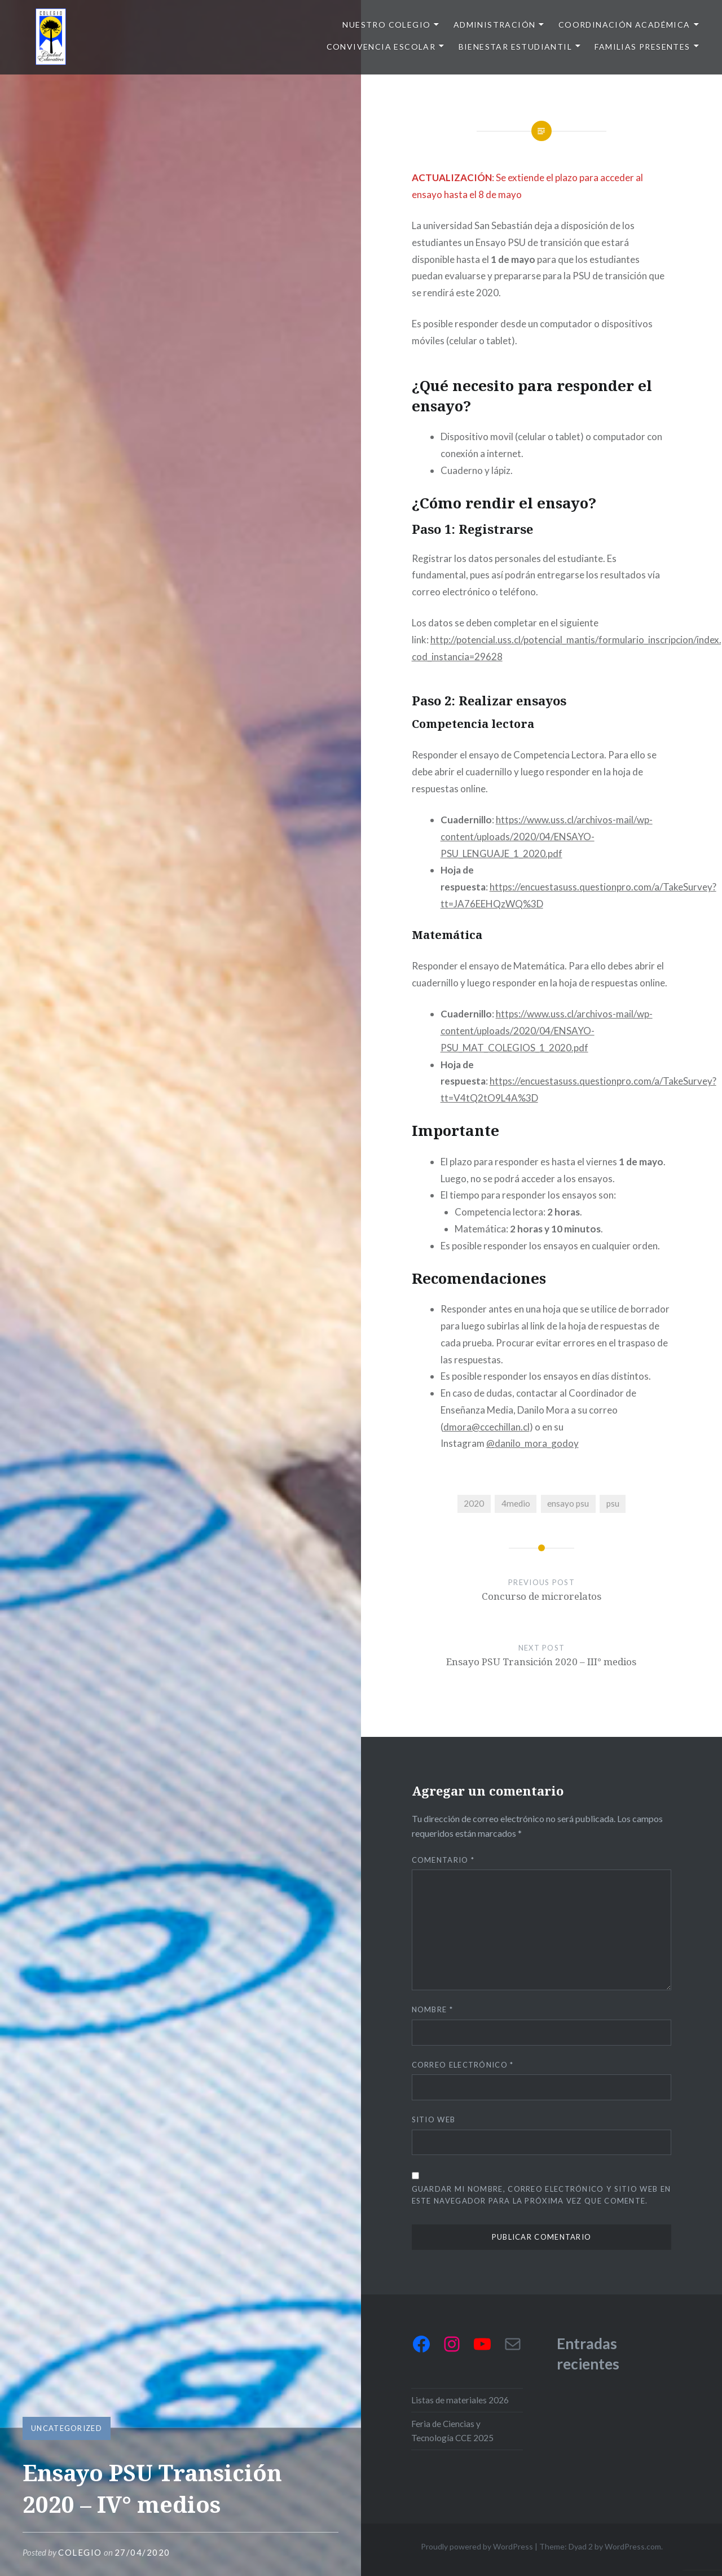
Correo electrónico (463, 2064)
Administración (495, 24)
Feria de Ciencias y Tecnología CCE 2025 (452, 2431)
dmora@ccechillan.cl (486, 1427)
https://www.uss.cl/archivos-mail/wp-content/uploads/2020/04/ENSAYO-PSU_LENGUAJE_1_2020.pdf (547, 836)
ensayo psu (568, 1503)
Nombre (432, 2009)
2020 (474, 1503)
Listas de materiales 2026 (460, 2400)
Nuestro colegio (386, 24)
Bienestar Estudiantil (515, 46)
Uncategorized (66, 2428)
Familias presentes (642, 46)
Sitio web (434, 2119)
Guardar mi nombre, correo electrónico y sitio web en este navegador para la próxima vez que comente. (541, 2194)
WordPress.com (633, 2546)
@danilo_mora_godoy (532, 1443)
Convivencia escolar (381, 46)
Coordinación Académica (624, 24)
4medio (515, 1503)
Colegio (80, 2552)
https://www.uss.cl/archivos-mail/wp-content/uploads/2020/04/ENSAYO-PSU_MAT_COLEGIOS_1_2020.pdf (547, 1031)
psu (612, 1503)
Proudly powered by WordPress (477, 2546)
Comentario (443, 1859)
